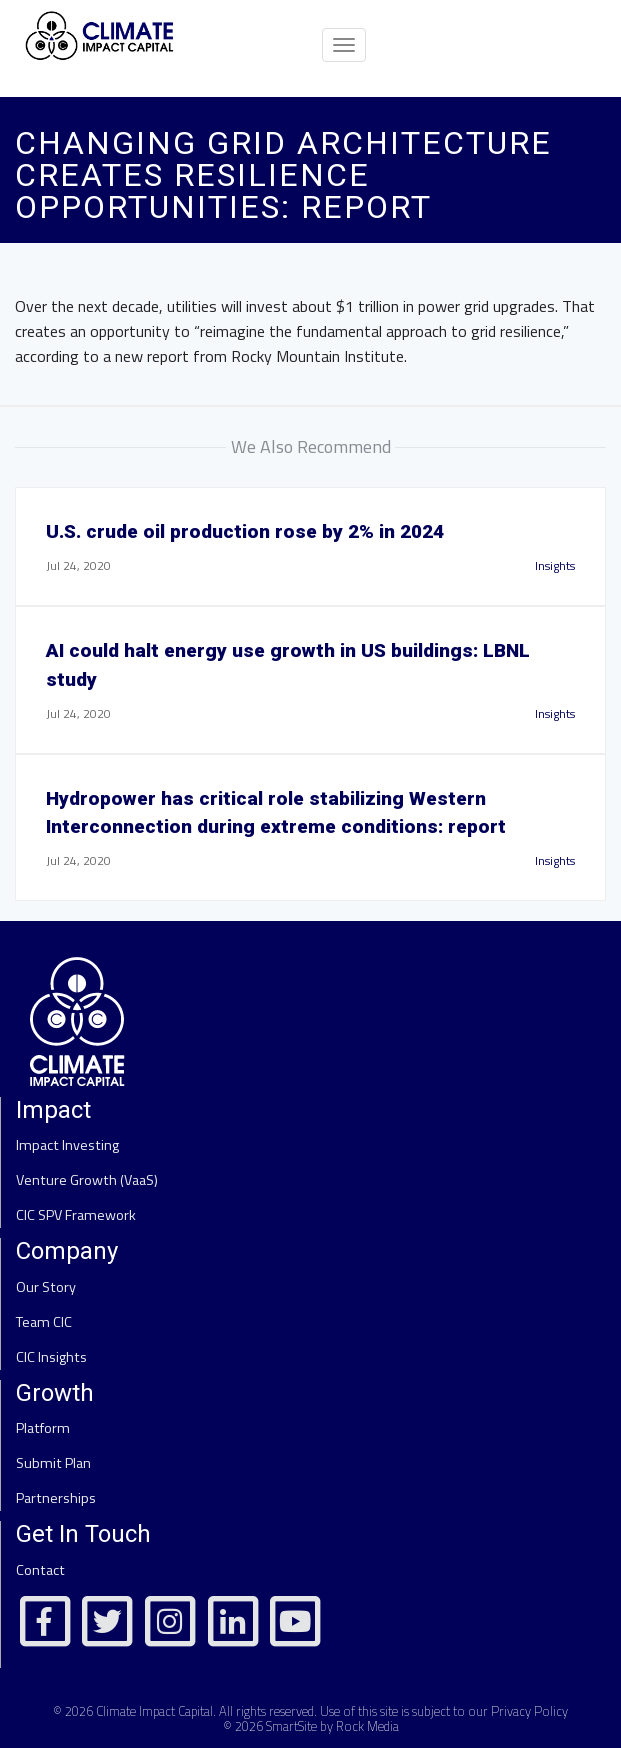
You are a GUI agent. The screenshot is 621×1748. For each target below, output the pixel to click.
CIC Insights (51, 1357)
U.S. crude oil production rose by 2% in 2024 (245, 531)
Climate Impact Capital (154, 1711)
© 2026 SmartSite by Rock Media (311, 1726)
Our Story (46, 1287)
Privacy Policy (529, 1711)
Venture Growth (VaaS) (87, 1180)
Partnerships (56, 1498)
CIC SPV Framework (76, 1215)
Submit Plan (53, 1463)
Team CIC (44, 1322)
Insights (555, 565)
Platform (43, 1428)
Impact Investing (67, 1145)
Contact (40, 1570)
